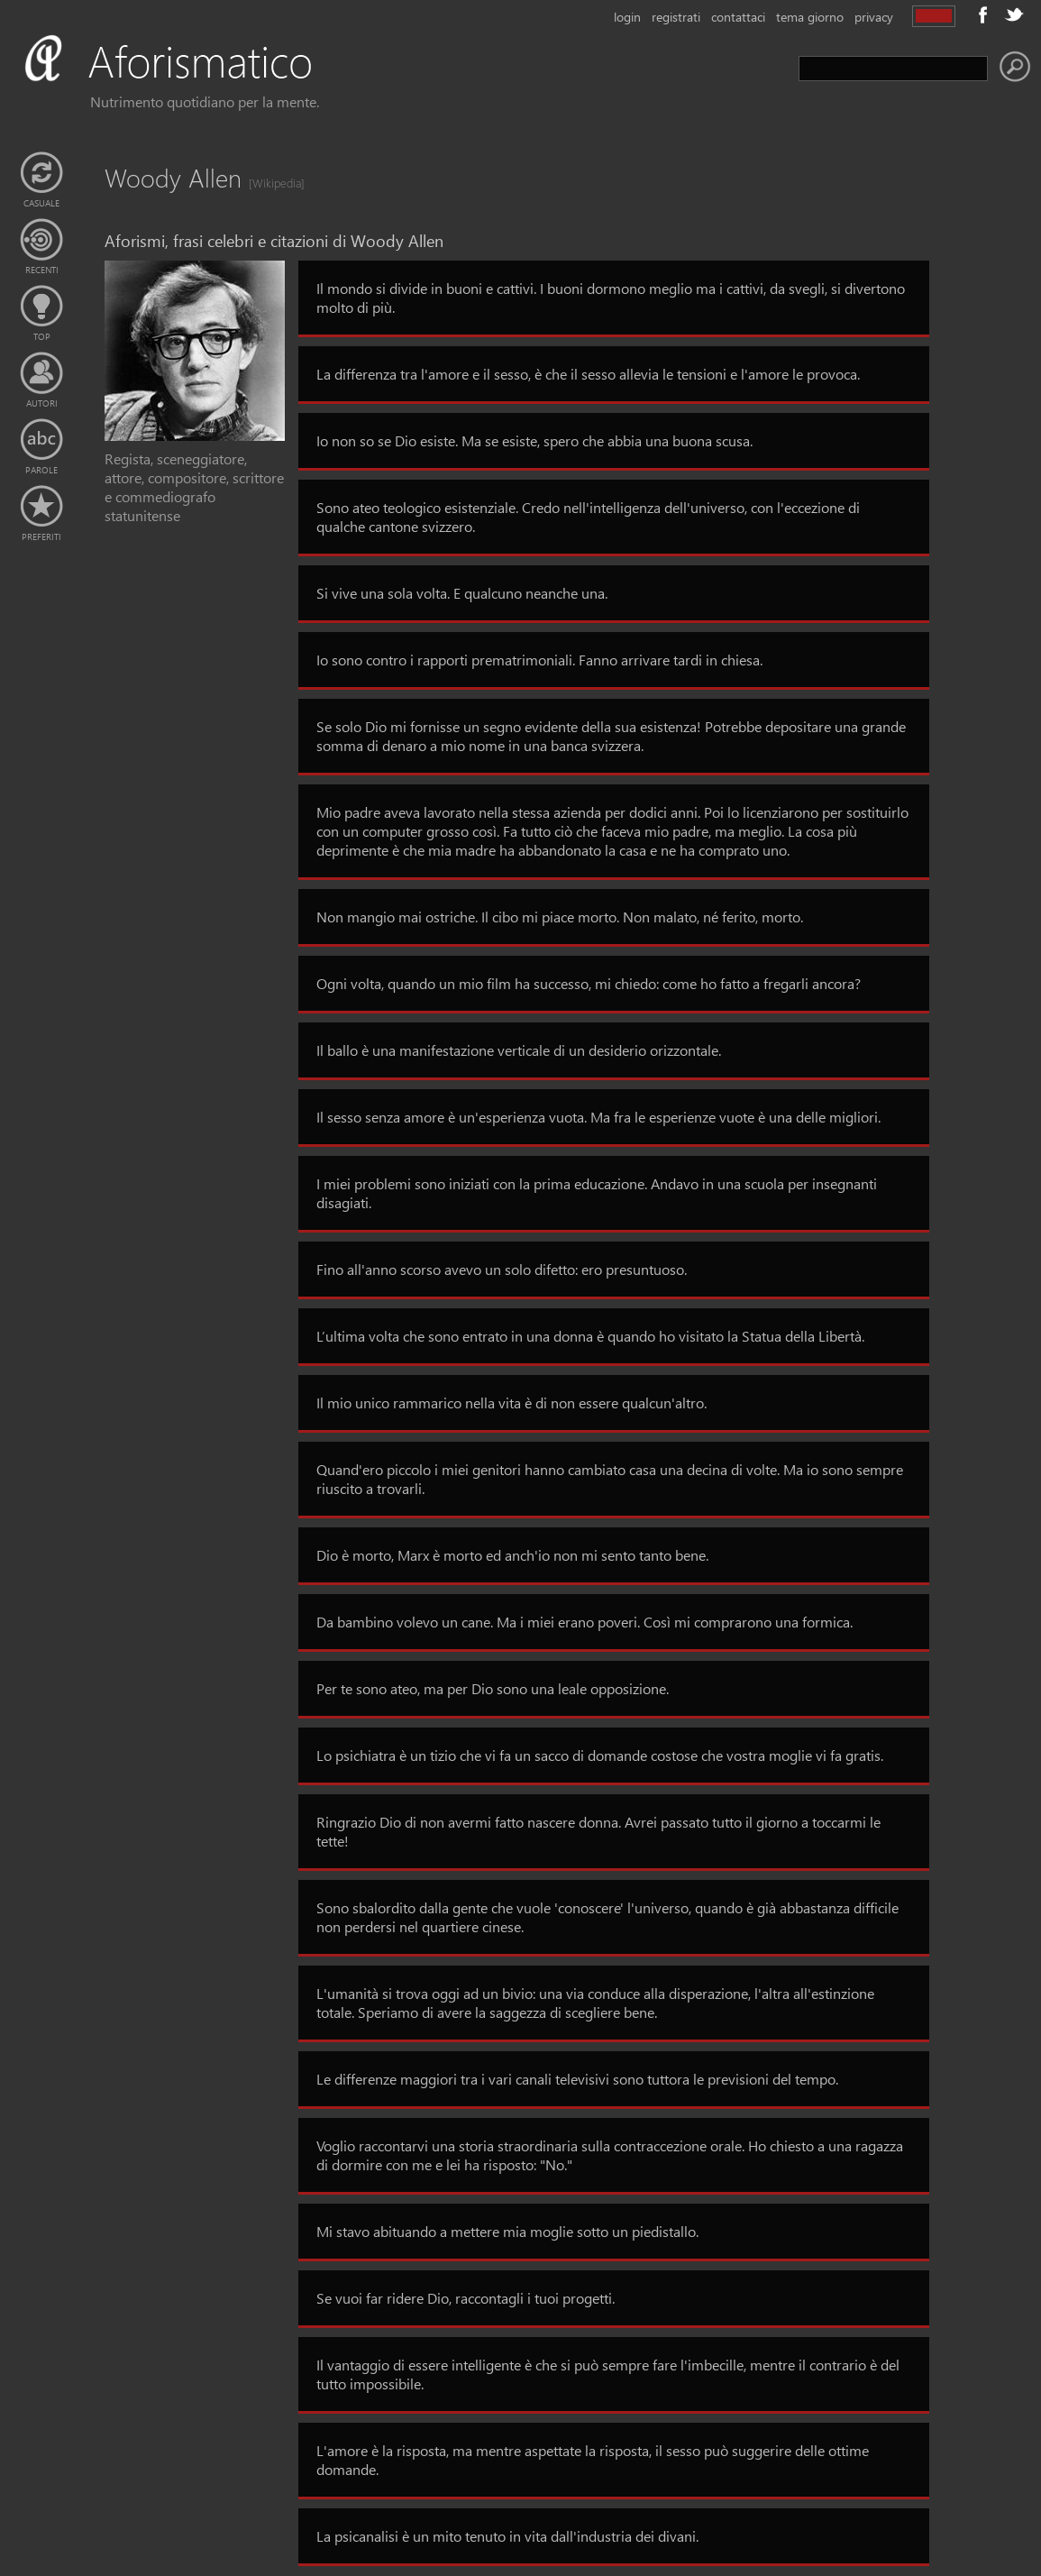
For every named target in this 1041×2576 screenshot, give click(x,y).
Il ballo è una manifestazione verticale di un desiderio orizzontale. (518, 1049)
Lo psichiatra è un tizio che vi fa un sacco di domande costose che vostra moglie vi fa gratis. (599, 1755)
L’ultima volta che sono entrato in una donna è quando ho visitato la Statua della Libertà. (590, 1335)
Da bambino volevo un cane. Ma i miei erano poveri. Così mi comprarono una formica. (584, 1621)
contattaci (738, 16)
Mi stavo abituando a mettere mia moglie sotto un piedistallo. (507, 2231)
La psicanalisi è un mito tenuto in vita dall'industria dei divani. (507, 2535)
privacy (873, 16)
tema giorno (810, 16)
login (627, 16)
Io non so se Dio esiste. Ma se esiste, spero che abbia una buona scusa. (534, 440)
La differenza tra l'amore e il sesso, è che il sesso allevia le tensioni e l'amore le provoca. (588, 373)
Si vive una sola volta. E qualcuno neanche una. (461, 592)
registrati (676, 16)
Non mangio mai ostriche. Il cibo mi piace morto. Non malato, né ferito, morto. (559, 916)
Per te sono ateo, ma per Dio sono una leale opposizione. (492, 1688)
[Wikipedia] (271, 182)
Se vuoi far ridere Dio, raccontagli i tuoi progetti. (465, 2297)
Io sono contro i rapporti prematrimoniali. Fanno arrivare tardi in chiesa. (539, 659)
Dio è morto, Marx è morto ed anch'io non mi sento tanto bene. (512, 1554)
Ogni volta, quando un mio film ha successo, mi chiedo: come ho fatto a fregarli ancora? (588, 983)
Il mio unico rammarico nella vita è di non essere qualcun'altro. (511, 1402)
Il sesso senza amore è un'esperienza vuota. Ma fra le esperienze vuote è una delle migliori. (598, 1116)
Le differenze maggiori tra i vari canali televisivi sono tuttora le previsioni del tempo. (577, 2078)
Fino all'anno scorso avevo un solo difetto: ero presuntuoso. (501, 1269)
